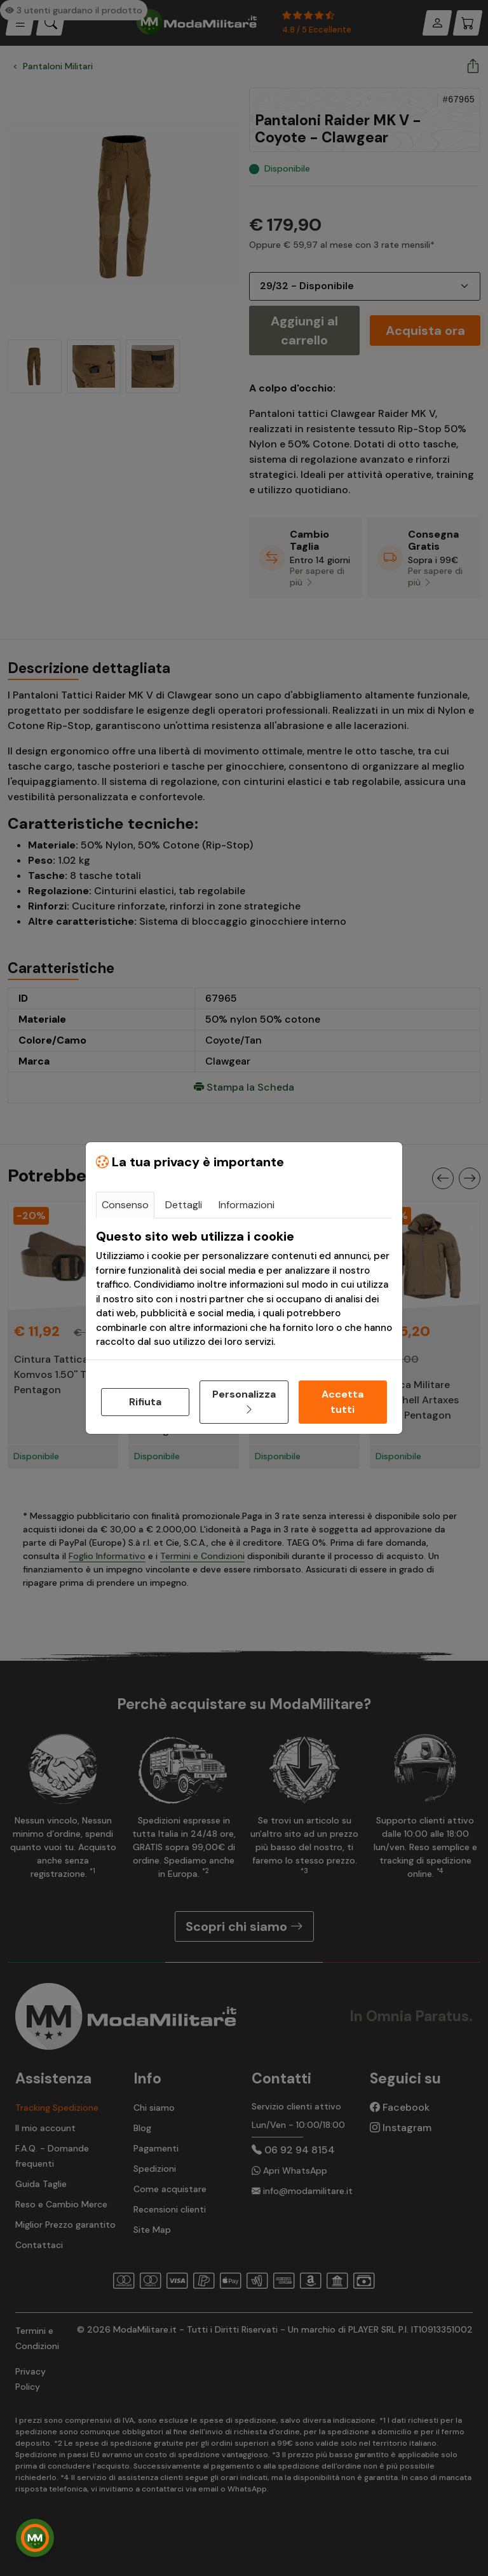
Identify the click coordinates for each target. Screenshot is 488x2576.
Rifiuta (145, 1401)
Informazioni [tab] (246, 1204)
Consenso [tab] (125, 1204)
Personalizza (244, 1401)
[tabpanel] (244, 1289)
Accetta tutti (342, 1401)
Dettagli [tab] (183, 1204)
